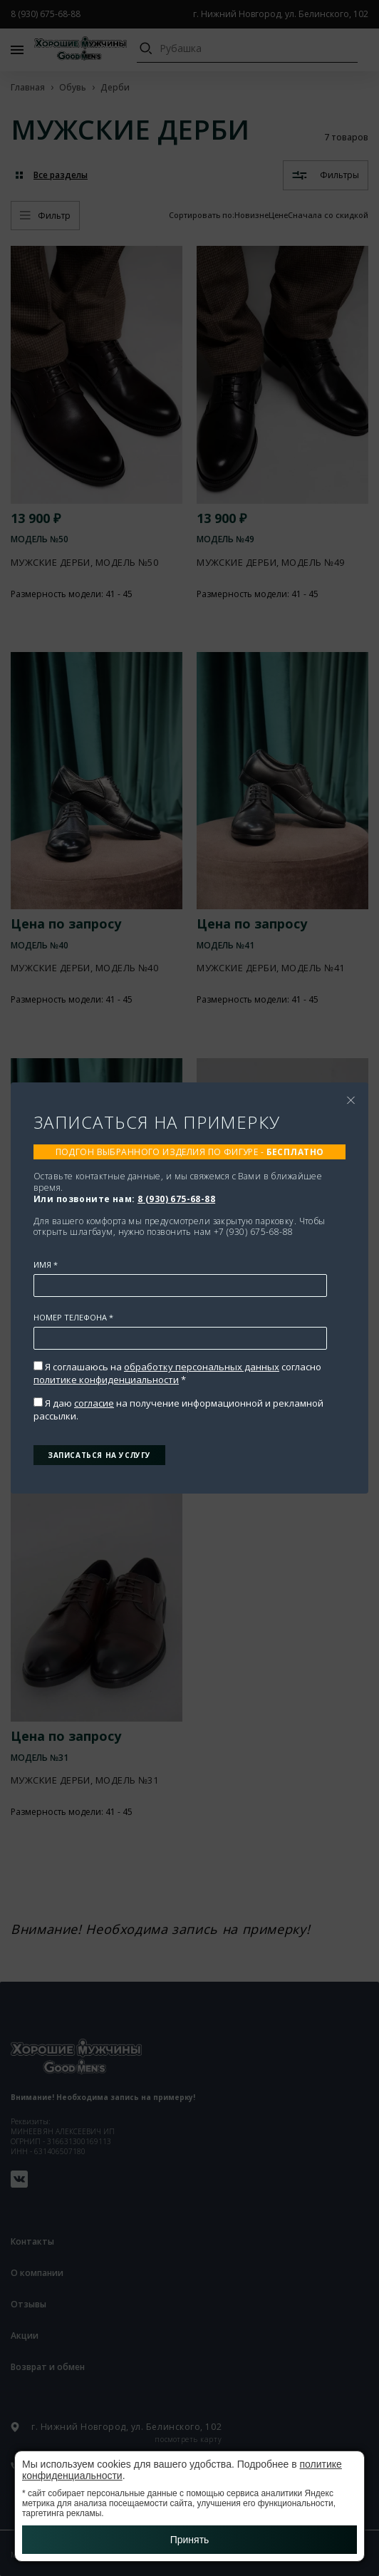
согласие (94, 1403)
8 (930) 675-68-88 (176, 1199)
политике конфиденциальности (106, 1379)
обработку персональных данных (201, 1366)
